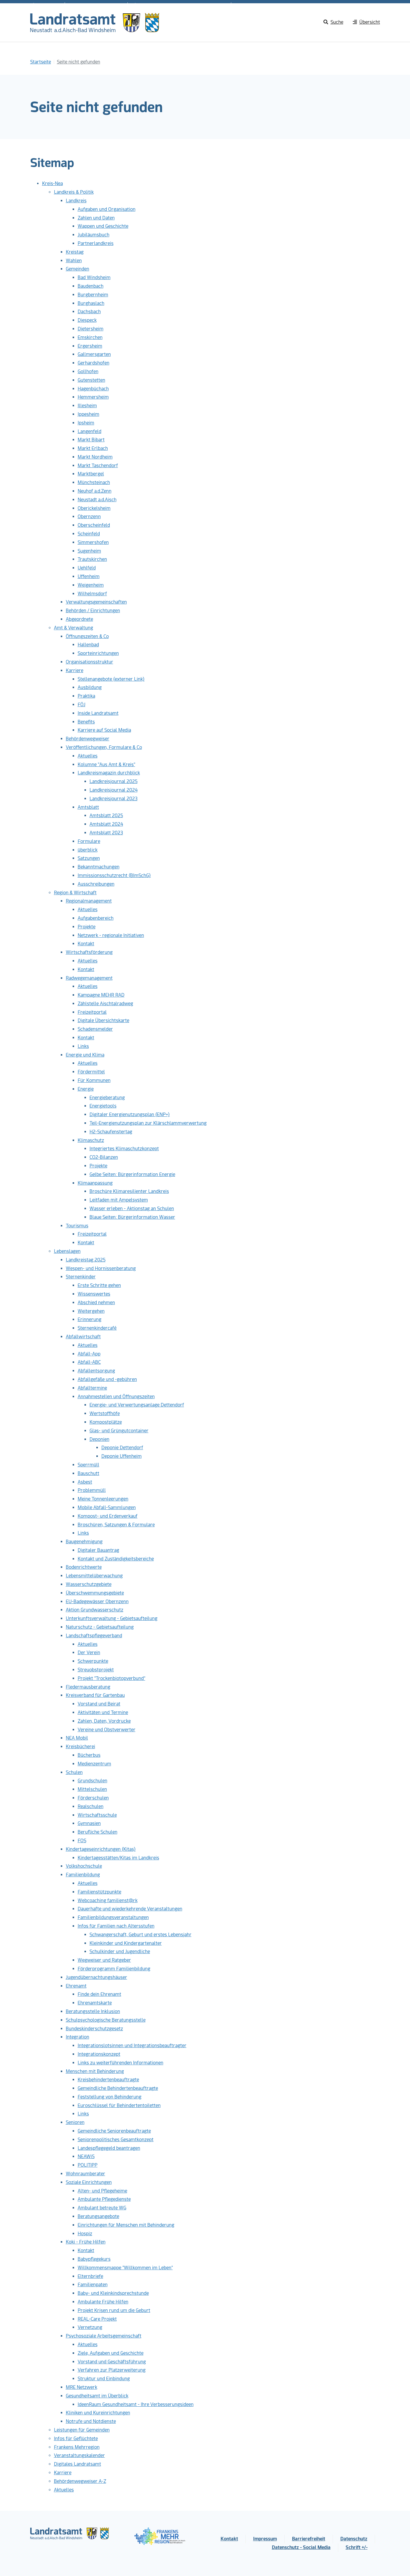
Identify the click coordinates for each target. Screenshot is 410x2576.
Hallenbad (88, 644)
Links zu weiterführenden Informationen (120, 2063)
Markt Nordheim (95, 457)
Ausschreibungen (96, 884)
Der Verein (89, 1652)
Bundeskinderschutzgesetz (94, 2028)
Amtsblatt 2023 (106, 833)
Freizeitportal (92, 1012)
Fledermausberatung (88, 1687)
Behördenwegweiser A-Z (80, 2481)
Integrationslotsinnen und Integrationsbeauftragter (132, 2045)
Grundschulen (92, 1780)
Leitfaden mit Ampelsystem (119, 1200)
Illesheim (87, 405)
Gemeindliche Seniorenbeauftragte (114, 2131)
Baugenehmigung (84, 1541)
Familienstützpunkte (99, 1892)
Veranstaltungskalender (79, 2455)
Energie (86, 1089)
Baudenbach (90, 286)
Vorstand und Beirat (99, 1704)
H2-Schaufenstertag (111, 1132)
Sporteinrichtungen (98, 653)
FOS (82, 1840)
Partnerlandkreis (96, 243)
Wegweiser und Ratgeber (104, 1960)
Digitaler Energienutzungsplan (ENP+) (130, 1114)
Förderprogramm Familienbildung (114, 1969)
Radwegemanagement (89, 978)
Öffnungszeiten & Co (87, 636)
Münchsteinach (94, 482)
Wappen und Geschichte (103, 226)
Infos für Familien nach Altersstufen (116, 1926)
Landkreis (76, 200)
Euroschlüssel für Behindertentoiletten (119, 2105)
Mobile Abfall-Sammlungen (107, 1507)
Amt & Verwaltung (73, 628)
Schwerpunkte (93, 1661)
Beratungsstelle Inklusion (93, 2011)
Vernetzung (90, 2327)
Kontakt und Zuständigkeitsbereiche (116, 1559)
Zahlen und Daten (96, 218)
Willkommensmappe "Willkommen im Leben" (125, 2267)
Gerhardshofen (93, 363)
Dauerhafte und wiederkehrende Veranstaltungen (130, 1909)
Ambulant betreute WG (102, 2208)
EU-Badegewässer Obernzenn (97, 1601)
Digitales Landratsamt (77, 2464)
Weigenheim (91, 585)
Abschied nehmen (96, 1302)
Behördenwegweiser (87, 739)
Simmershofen (93, 542)
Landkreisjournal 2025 (114, 781)
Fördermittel (91, 1072)
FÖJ (81, 704)
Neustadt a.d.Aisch (97, 499)
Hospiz (85, 2233)
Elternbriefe (90, 2276)
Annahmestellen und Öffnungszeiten (116, 1396)
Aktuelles (88, 756)
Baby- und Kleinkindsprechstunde (113, 2293)
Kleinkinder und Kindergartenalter (126, 1943)
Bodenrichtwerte (84, 1567)
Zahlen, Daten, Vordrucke (104, 1721)
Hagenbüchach (93, 389)
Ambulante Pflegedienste (104, 2199)
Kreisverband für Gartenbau (95, 1695)
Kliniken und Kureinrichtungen (98, 2413)
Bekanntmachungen (98, 867)
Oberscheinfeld (94, 525)
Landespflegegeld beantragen (109, 2148)
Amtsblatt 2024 (106, 824)
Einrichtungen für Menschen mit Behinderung (126, 2225)
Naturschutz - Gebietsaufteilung (100, 1627)
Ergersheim (90, 346)
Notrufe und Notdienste (91, 2421)
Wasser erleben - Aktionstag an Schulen (132, 1208)
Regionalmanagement (89, 901)
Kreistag (75, 252)
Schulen (74, 1772)
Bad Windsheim (94, 277)
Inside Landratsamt (98, 713)
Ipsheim (86, 423)
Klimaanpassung (95, 1183)
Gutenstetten (91, 380)
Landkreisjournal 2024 (114, 790)
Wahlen (74, 260)
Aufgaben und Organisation (106, 209)
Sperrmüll (88, 1465)
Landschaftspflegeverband (94, 1635)
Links (83, 1046)
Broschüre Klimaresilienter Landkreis (129, 1191)
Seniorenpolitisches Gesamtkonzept (116, 2139)
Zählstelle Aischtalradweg (105, 1003)
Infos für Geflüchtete (76, 2438)
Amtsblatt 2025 (106, 815)
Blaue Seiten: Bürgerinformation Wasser (132, 1217)
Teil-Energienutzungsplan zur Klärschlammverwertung (148, 1123)
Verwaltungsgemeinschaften (96, 602)
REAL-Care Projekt (97, 2319)
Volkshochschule (84, 1866)
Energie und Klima (85, 1055)
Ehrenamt (76, 1986)
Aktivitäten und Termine (103, 1712)
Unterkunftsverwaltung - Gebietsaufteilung (111, 1618)
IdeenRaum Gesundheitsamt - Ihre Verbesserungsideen (136, 2404)
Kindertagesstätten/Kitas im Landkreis (118, 1858)
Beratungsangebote (98, 2216)
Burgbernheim (93, 294)
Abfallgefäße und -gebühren (107, 1379)
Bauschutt (88, 1473)
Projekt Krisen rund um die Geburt (114, 2310)
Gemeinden (77, 269)
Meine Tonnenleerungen (103, 1499)
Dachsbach (89, 311)
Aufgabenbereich (96, 918)
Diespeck (87, 320)
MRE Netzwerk (81, 2387)
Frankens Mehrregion (77, 2447)
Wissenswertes (94, 1294)
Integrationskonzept (99, 2054)
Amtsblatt (88, 807)
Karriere (74, 670)
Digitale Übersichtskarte (103, 1020)
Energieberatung (107, 1097)
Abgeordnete (79, 619)
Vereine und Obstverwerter (106, 1729)
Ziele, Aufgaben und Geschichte (110, 2353)
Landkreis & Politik (74, 192)
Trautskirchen (92, 559)
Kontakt (86, 943)
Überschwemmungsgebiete (95, 1593)
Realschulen (90, 1806)
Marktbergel (91, 474)
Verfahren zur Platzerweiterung (112, 2370)
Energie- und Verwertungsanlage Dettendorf (137, 1405)
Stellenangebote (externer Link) (111, 679)
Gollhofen (88, 371)
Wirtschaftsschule (97, 1815)
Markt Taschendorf (98, 465)
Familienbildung (83, 1874)
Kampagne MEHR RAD (101, 995)
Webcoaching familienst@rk (108, 1900)
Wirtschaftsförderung (89, 952)
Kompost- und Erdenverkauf (108, 1516)
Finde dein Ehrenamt (99, 1994)
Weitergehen (91, 1311)
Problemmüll (92, 1490)
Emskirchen (90, 337)
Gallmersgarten (94, 354)
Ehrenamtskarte (95, 2003)
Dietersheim (90, 329)
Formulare (89, 841)
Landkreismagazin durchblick (109, 773)
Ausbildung (90, 687)
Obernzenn (89, 516)
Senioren (75, 2122)
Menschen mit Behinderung (95, 2071)
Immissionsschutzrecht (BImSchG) (114, 875)
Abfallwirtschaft (83, 1336)
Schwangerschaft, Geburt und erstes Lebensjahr (141, 1934)
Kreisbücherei (80, 1746)
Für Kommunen (94, 1080)
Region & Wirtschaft (75, 892)
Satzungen (89, 858)
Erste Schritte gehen (99, 1285)
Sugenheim (89, 551)
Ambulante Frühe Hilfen (103, 2302)
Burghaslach (91, 303)
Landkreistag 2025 (86, 1260)
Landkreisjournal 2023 (114, 798)
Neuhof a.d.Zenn (94, 491)
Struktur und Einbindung (104, 2378)
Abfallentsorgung (96, 1371)
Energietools (103, 1106)
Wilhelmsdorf (92, 593)
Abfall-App (89, 1354)
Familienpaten (93, 2284)
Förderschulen (93, 1798)
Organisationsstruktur (89, 662)
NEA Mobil (77, 1738)
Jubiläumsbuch (93, 235)
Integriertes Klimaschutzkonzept (124, 1148)
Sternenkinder (81, 1277)
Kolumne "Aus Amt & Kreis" (106, 764)
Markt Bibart (91, 440)
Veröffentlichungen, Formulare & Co (104, 747)
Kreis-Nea (52, 183)
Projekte (86, 927)
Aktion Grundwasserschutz (94, 1610)
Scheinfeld (89, 534)
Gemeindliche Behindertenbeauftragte (118, 2088)
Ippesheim (88, 414)
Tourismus (77, 1226)
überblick (88, 850)
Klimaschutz (91, 1140)
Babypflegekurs (94, 2259)
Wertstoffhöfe (105, 1413)
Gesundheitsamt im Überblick (97, 2396)
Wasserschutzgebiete (88, 1584)
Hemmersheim (93, 397)
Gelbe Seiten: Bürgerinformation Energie (132, 1174)
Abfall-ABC (89, 1362)
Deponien (99, 1439)
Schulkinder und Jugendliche (120, 1951)
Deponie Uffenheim (121, 1456)
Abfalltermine (92, 1388)
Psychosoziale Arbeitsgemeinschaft (103, 2336)
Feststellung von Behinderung (109, 2097)
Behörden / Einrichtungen (93, 610)
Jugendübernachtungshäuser (96, 1977)
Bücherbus (89, 1755)
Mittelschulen (92, 1789)
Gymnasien (89, 1823)
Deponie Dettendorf (122, 1447)
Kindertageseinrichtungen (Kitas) (101, 1849)
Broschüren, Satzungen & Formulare (116, 1525)
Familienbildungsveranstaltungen (113, 1917)
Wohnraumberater (85, 2173)
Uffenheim (89, 576)
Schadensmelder (95, 1029)
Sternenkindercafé (97, 1328)
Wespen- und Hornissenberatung (101, 1268)
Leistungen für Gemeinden (82, 2430)
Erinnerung (89, 1319)
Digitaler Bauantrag (98, 1550)
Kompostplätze (106, 1422)
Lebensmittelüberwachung (94, 1576)
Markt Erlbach (93, 448)
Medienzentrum (94, 1764)
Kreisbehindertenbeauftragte (108, 2079)
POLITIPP (88, 2165)
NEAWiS (86, 2156)
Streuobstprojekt (96, 1670)
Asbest (85, 1482)
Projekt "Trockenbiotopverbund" (111, 1678)
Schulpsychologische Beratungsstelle (106, 2020)
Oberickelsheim (94, 508)
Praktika (86, 696)
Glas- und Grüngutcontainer (119, 1430)
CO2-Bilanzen (104, 1157)
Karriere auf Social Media (104, 730)
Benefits (86, 722)
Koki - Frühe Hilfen (86, 2242)
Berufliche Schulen (97, 1832)
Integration (77, 2037)
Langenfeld (89, 431)
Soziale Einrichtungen (89, 2182)
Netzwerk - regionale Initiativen (111, 935)
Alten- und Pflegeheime (102, 2191)
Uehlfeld (87, 568)
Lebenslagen (67, 1251)
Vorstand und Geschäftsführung (112, 2362)
